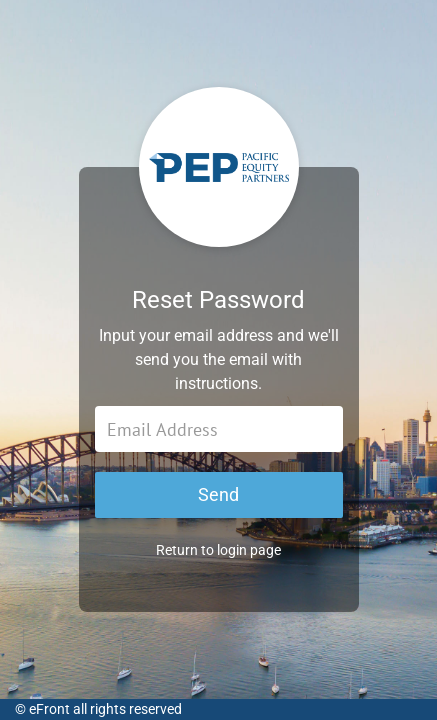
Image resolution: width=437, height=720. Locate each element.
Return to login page (218, 550)
